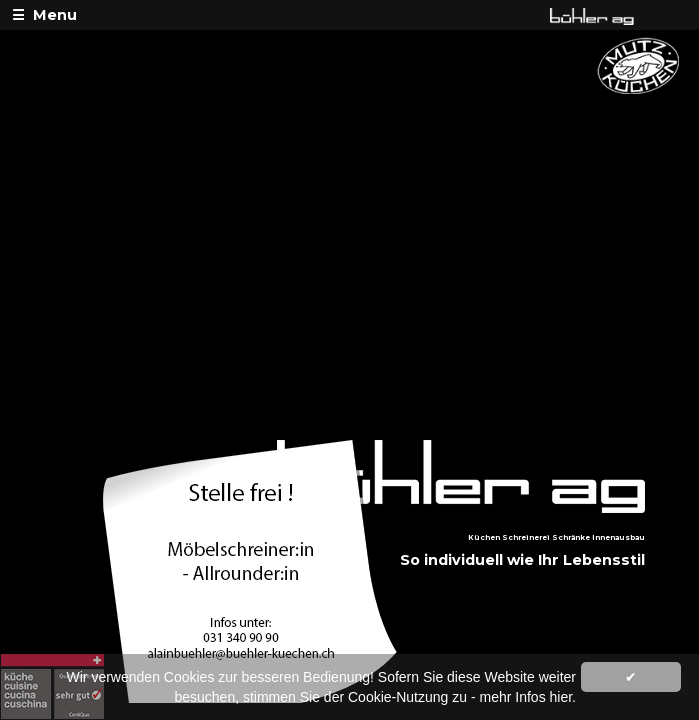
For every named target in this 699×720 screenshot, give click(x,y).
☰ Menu (44, 15)
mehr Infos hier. (528, 697)
